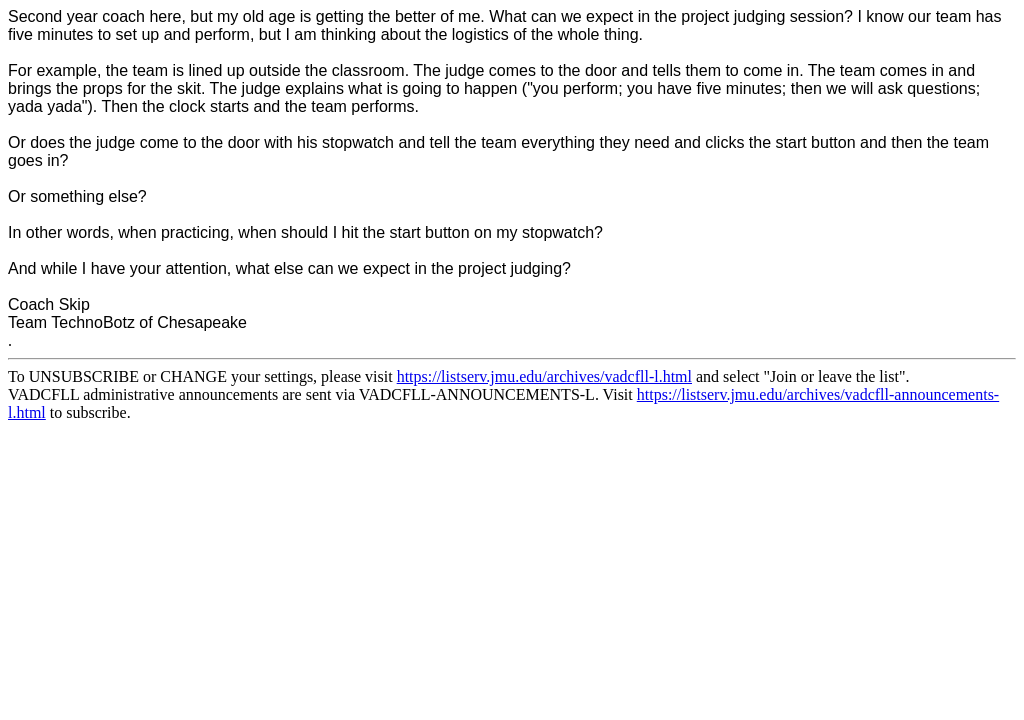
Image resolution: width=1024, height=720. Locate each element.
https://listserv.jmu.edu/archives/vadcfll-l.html (544, 376)
